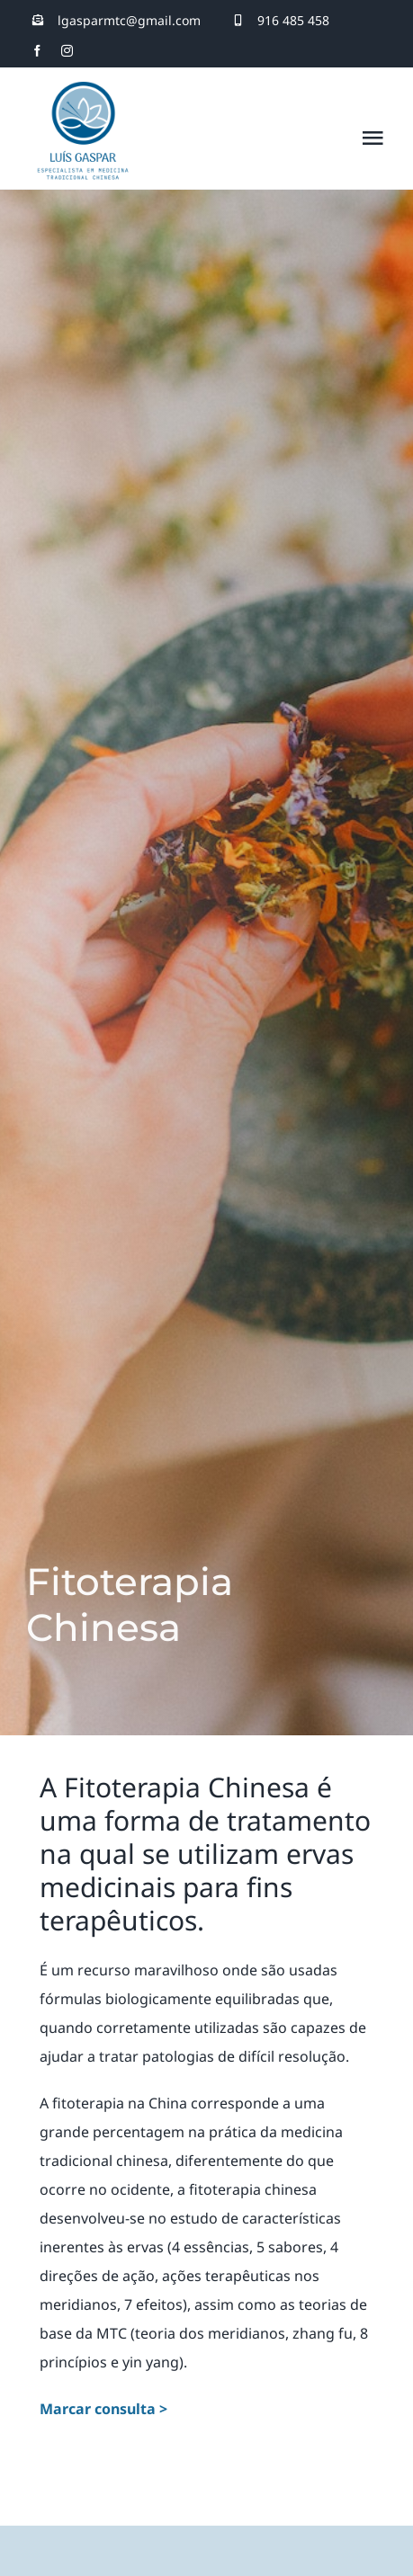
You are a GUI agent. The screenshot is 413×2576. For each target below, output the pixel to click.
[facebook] (37, 51)
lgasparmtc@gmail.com (129, 20)
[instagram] (67, 51)
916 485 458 (293, 20)
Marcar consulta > (103, 2409)
